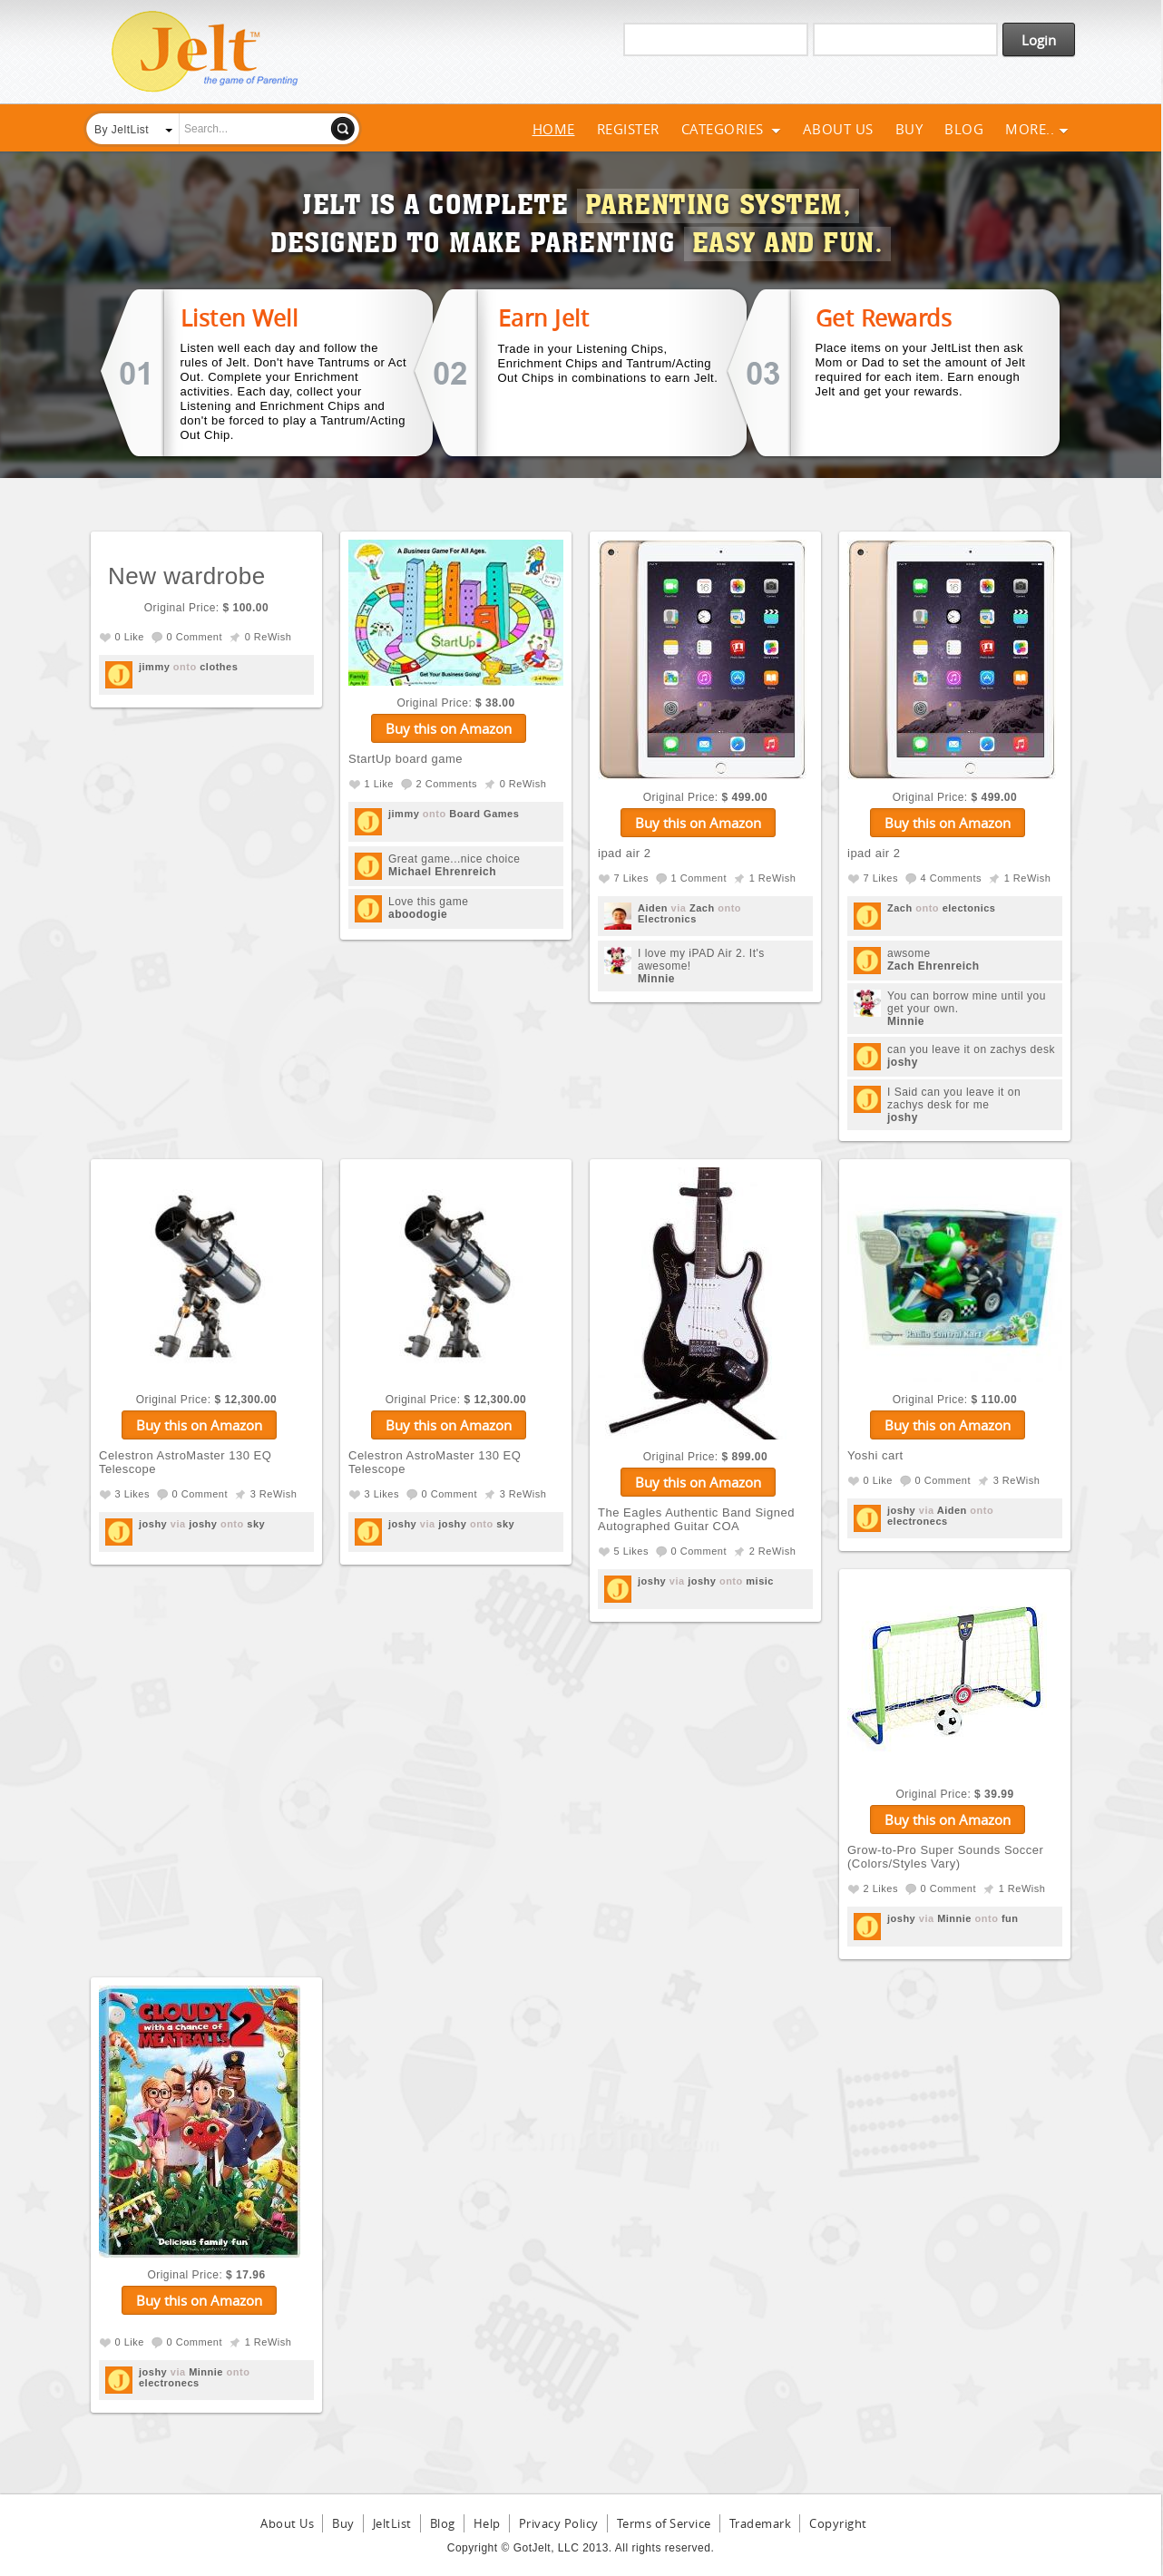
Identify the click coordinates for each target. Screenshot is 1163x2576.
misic (760, 1581)
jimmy (154, 666)
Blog (963, 129)
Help (487, 2523)
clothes (219, 666)
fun (1010, 1918)
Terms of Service (664, 2523)
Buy (909, 129)
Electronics (667, 918)
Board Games (484, 813)
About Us (838, 129)
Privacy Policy (559, 2523)
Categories (731, 129)
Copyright (838, 2523)
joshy (902, 1062)
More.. (1037, 129)
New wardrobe (187, 576)
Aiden (653, 908)
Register (628, 129)
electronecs (917, 1521)
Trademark (760, 2523)
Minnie (656, 978)
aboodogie (417, 914)
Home (554, 129)
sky (256, 1523)
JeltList (392, 2523)
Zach (702, 908)
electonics (969, 908)
